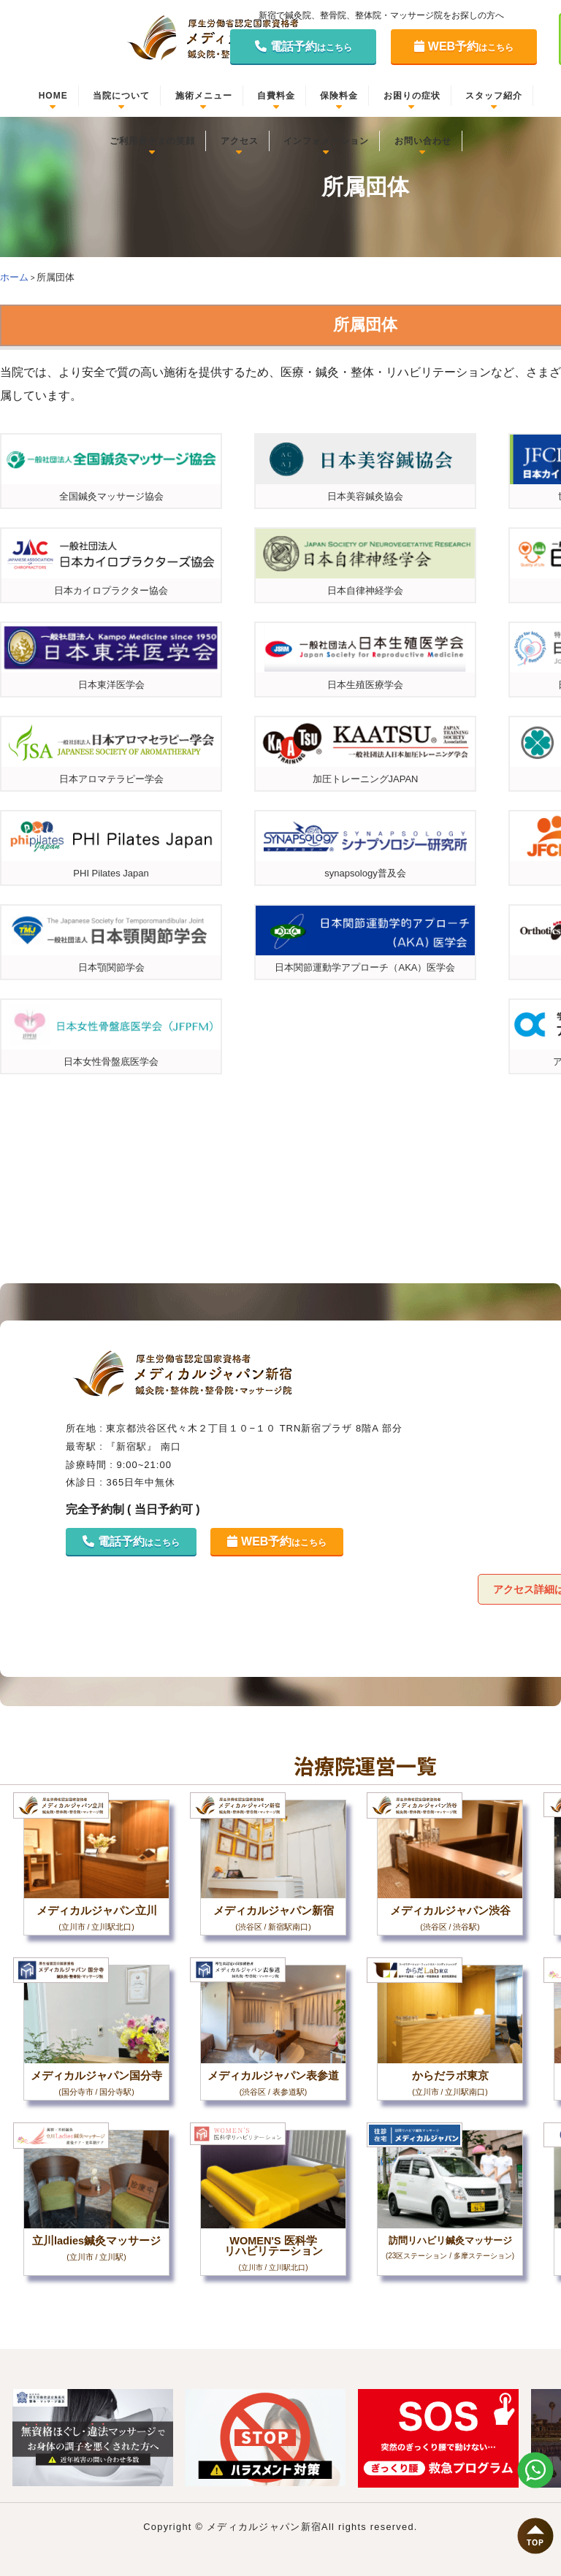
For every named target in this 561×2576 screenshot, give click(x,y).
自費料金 (276, 96)
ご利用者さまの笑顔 (152, 141)
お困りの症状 (411, 96)
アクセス (240, 141)
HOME (53, 96)
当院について (121, 96)
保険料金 (339, 96)
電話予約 (303, 46)
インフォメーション (326, 141)
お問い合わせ (422, 141)
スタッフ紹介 (493, 96)
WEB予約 (464, 46)
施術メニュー (203, 96)
